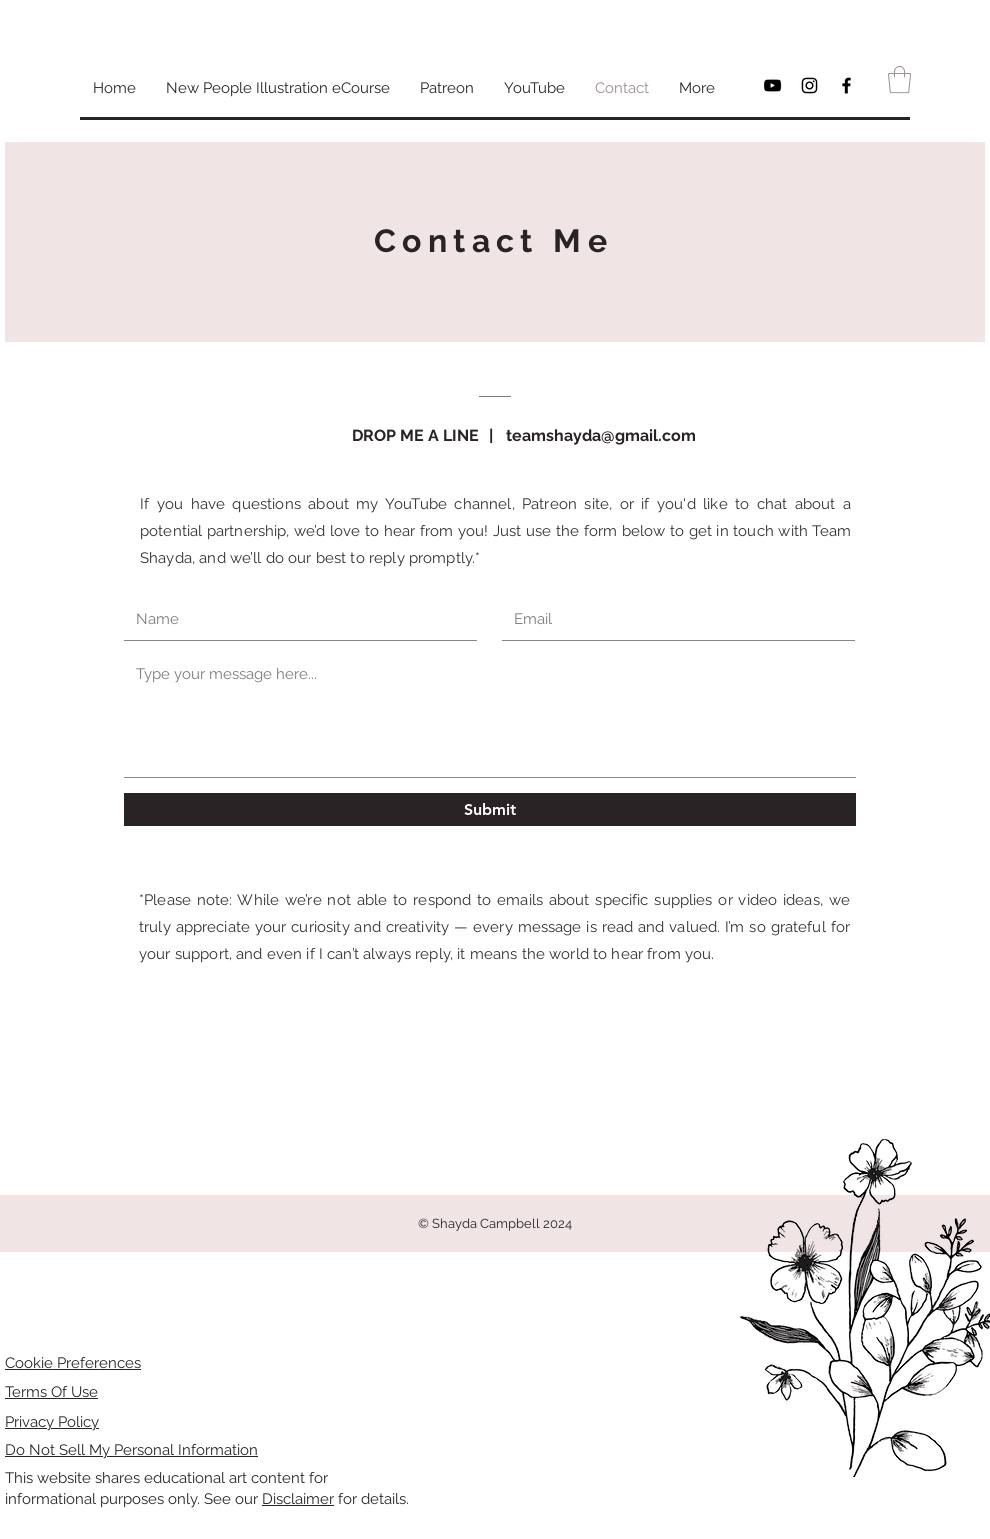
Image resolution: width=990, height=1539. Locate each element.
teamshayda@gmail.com (601, 435)
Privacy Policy (52, 1422)
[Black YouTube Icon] (772, 85)
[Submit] (490, 809)
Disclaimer (298, 1499)
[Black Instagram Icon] (809, 85)
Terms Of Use (51, 1392)
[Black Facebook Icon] (846, 85)
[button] (899, 79)
